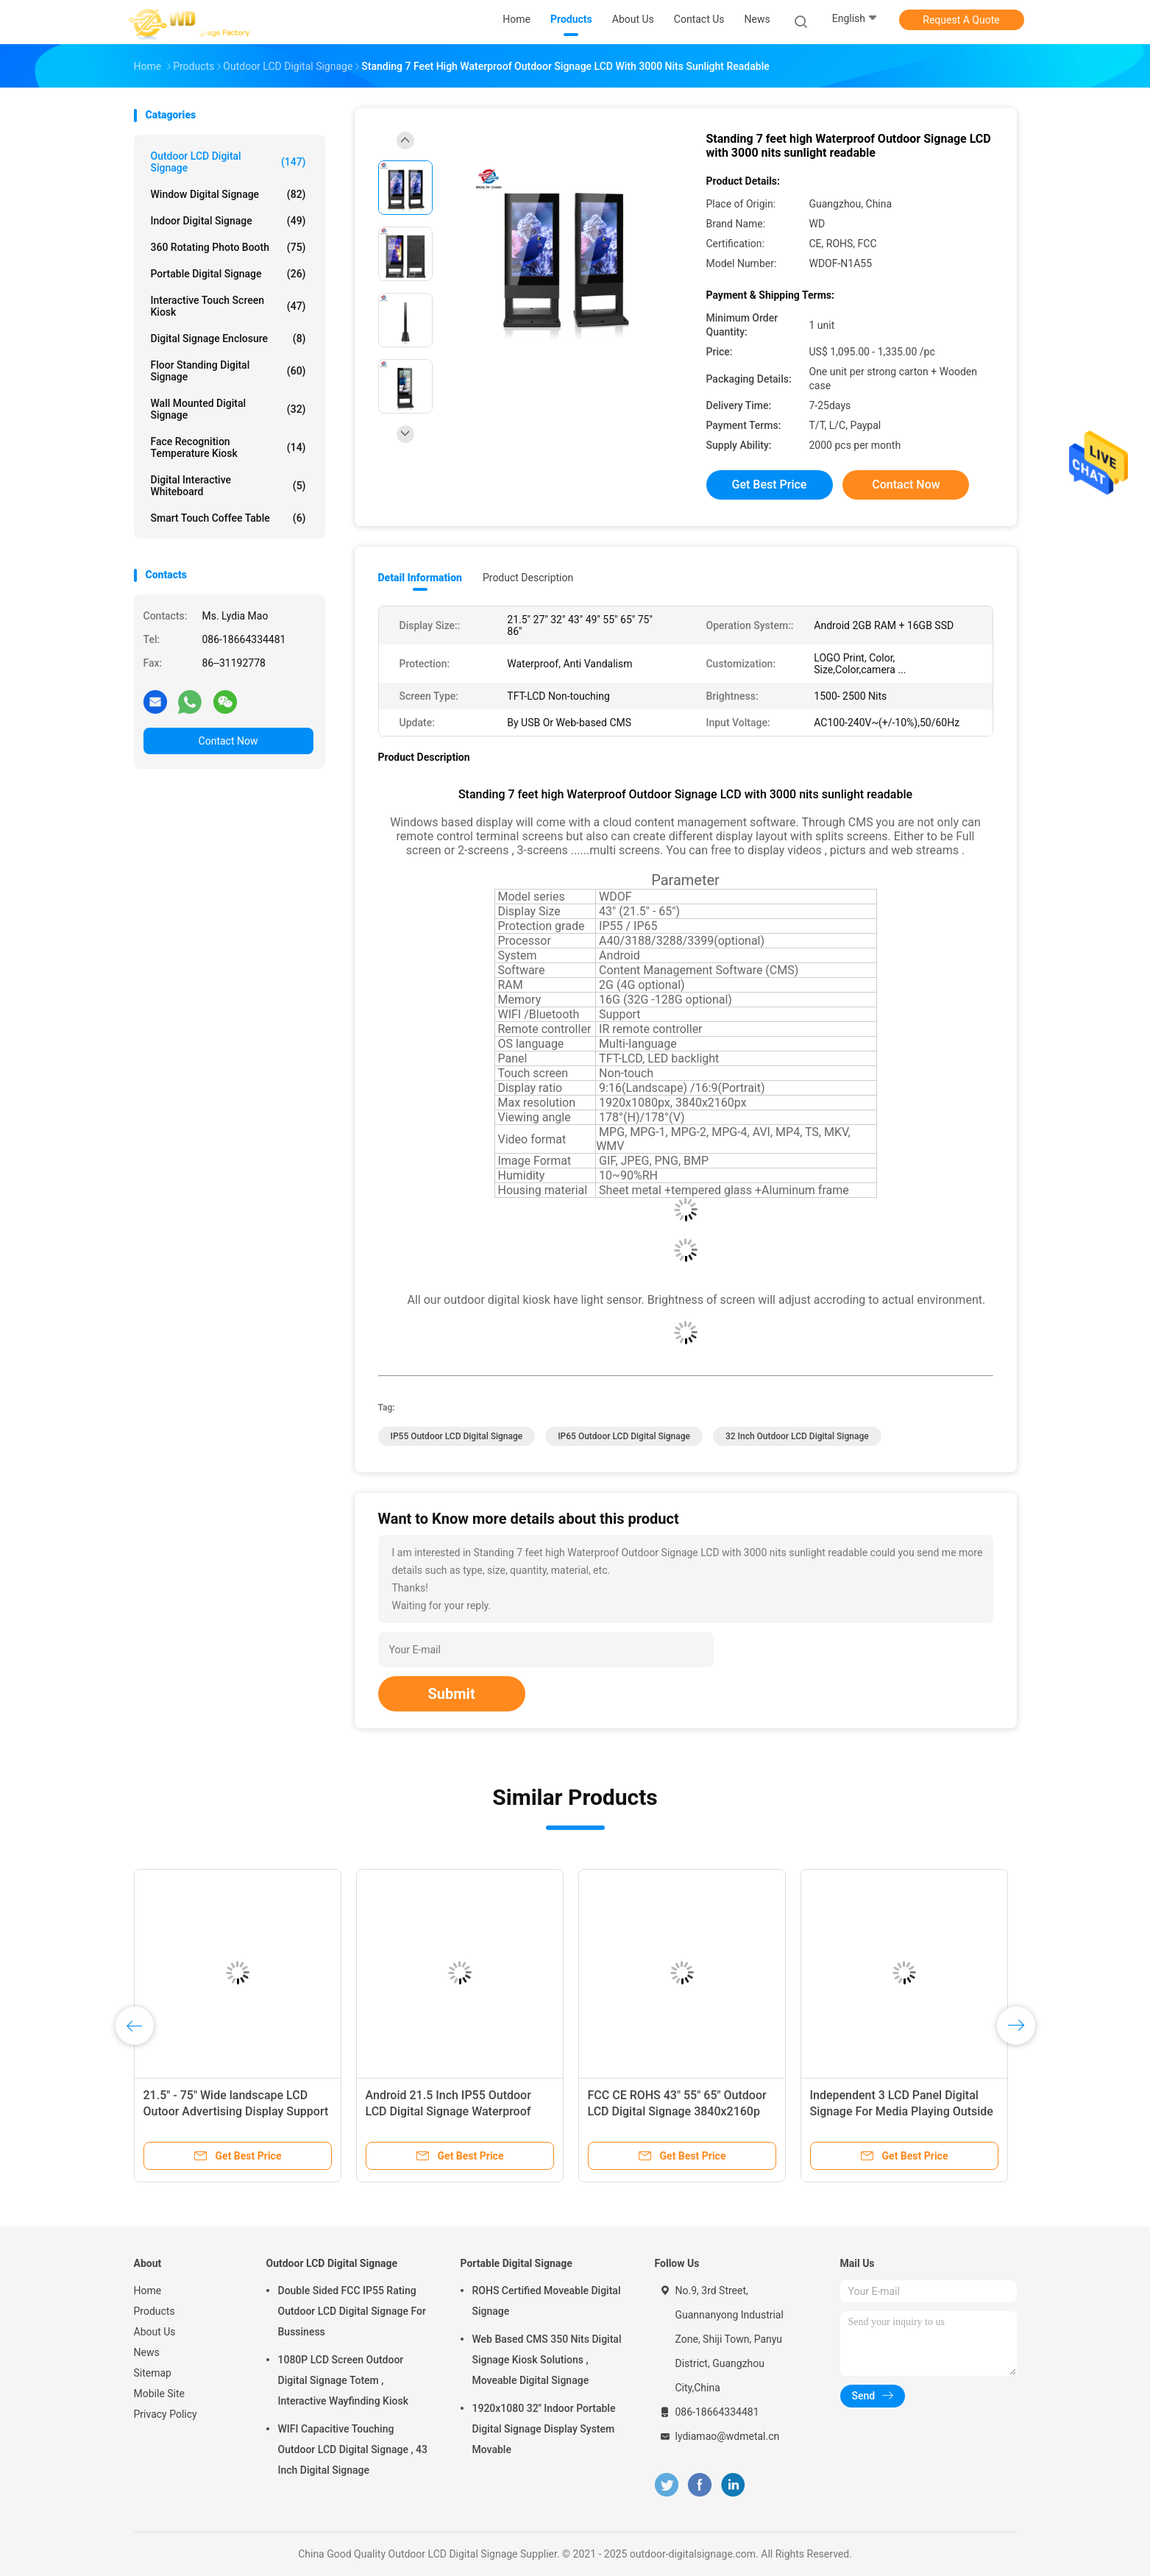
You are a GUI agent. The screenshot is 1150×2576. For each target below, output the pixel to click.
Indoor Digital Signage (228, 220)
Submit (451, 1694)
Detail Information (420, 577)
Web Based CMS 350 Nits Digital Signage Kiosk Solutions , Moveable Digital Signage (547, 2359)
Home (148, 2290)
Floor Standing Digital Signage (228, 371)
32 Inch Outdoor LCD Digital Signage (797, 1436)
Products (154, 2311)
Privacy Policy (165, 2414)
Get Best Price (769, 485)
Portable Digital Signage (228, 273)
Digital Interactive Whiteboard (228, 485)
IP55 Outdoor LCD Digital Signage (457, 1436)
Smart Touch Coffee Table (228, 518)
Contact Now (228, 741)
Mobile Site (159, 2393)
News (147, 2352)
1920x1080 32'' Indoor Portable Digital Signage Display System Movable (544, 2428)
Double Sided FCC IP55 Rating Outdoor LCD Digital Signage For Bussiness (352, 2311)
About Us (155, 2332)
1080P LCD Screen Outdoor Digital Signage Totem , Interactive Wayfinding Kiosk (343, 2380)
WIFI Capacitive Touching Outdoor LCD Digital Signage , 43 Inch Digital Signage (352, 2449)
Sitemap (152, 2373)
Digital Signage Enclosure (228, 338)
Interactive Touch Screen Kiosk (228, 306)
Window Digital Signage (228, 194)
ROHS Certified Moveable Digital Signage (546, 2301)
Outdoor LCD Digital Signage (228, 162)
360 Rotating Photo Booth (228, 247)
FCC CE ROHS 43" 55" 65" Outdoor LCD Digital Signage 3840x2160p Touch (677, 2111)
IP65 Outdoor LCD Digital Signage (624, 1436)
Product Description (528, 577)
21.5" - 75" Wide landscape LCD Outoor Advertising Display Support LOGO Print (236, 2111)
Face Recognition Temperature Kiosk (228, 447)
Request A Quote (961, 20)
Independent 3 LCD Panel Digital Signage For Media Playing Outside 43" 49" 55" (901, 2111)
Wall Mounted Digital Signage (228, 409)
